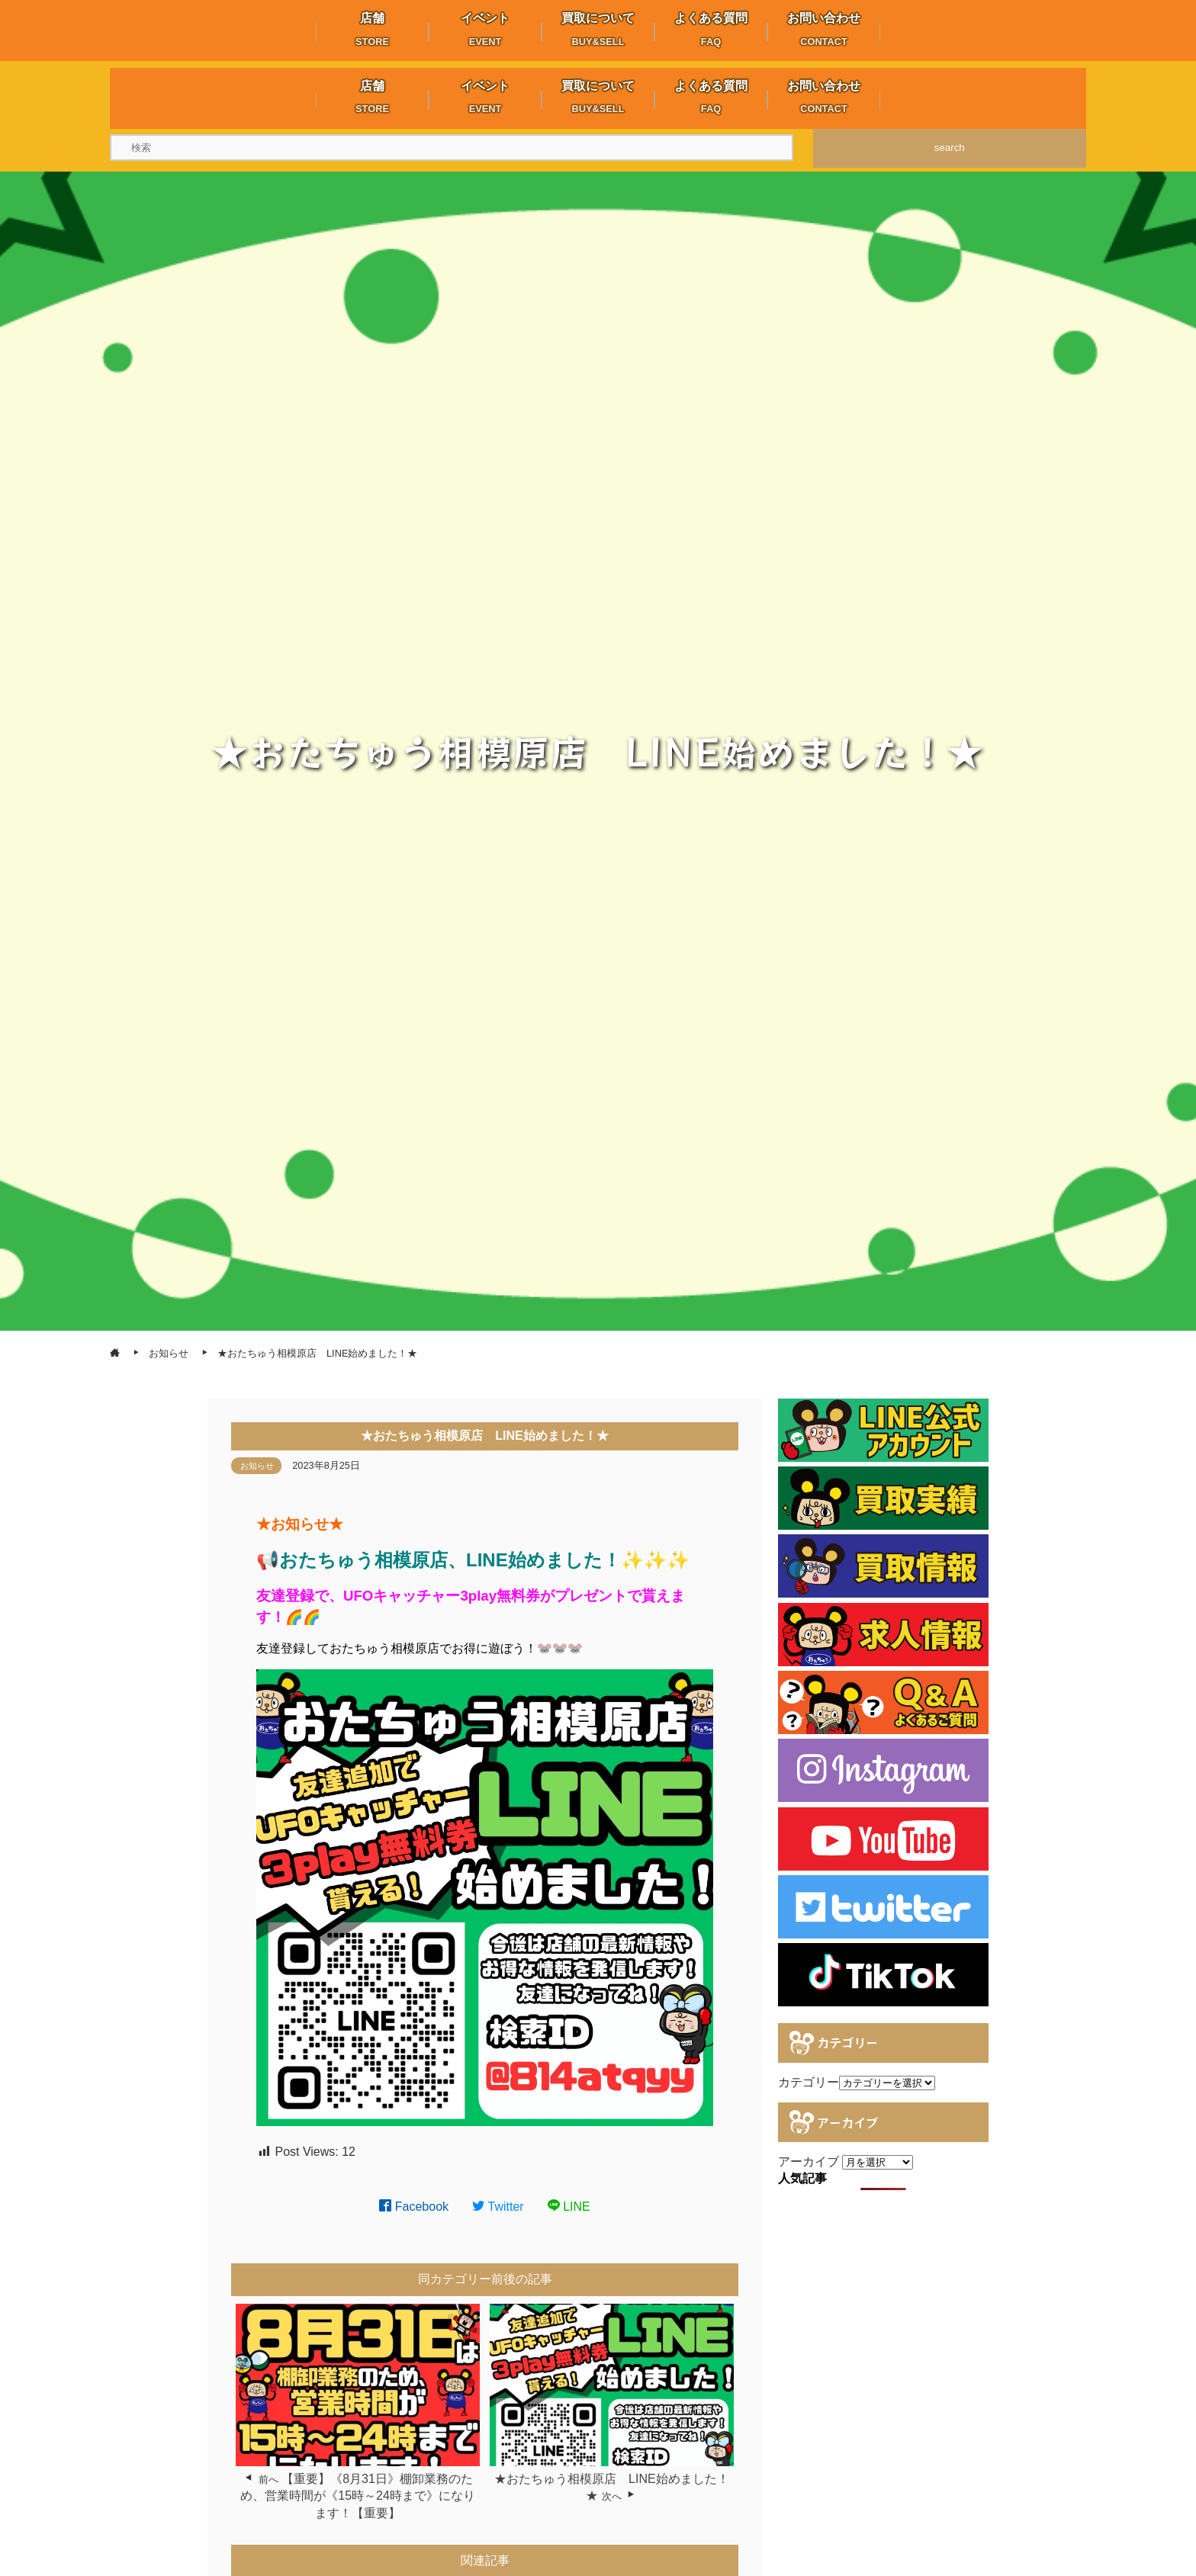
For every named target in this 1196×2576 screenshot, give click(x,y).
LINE (569, 2206)
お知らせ (257, 1465)
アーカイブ (808, 2161)
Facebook (413, 2206)
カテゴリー (808, 2082)
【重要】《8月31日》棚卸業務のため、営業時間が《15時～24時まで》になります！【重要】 (357, 2496)
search (949, 147)
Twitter (498, 2206)
